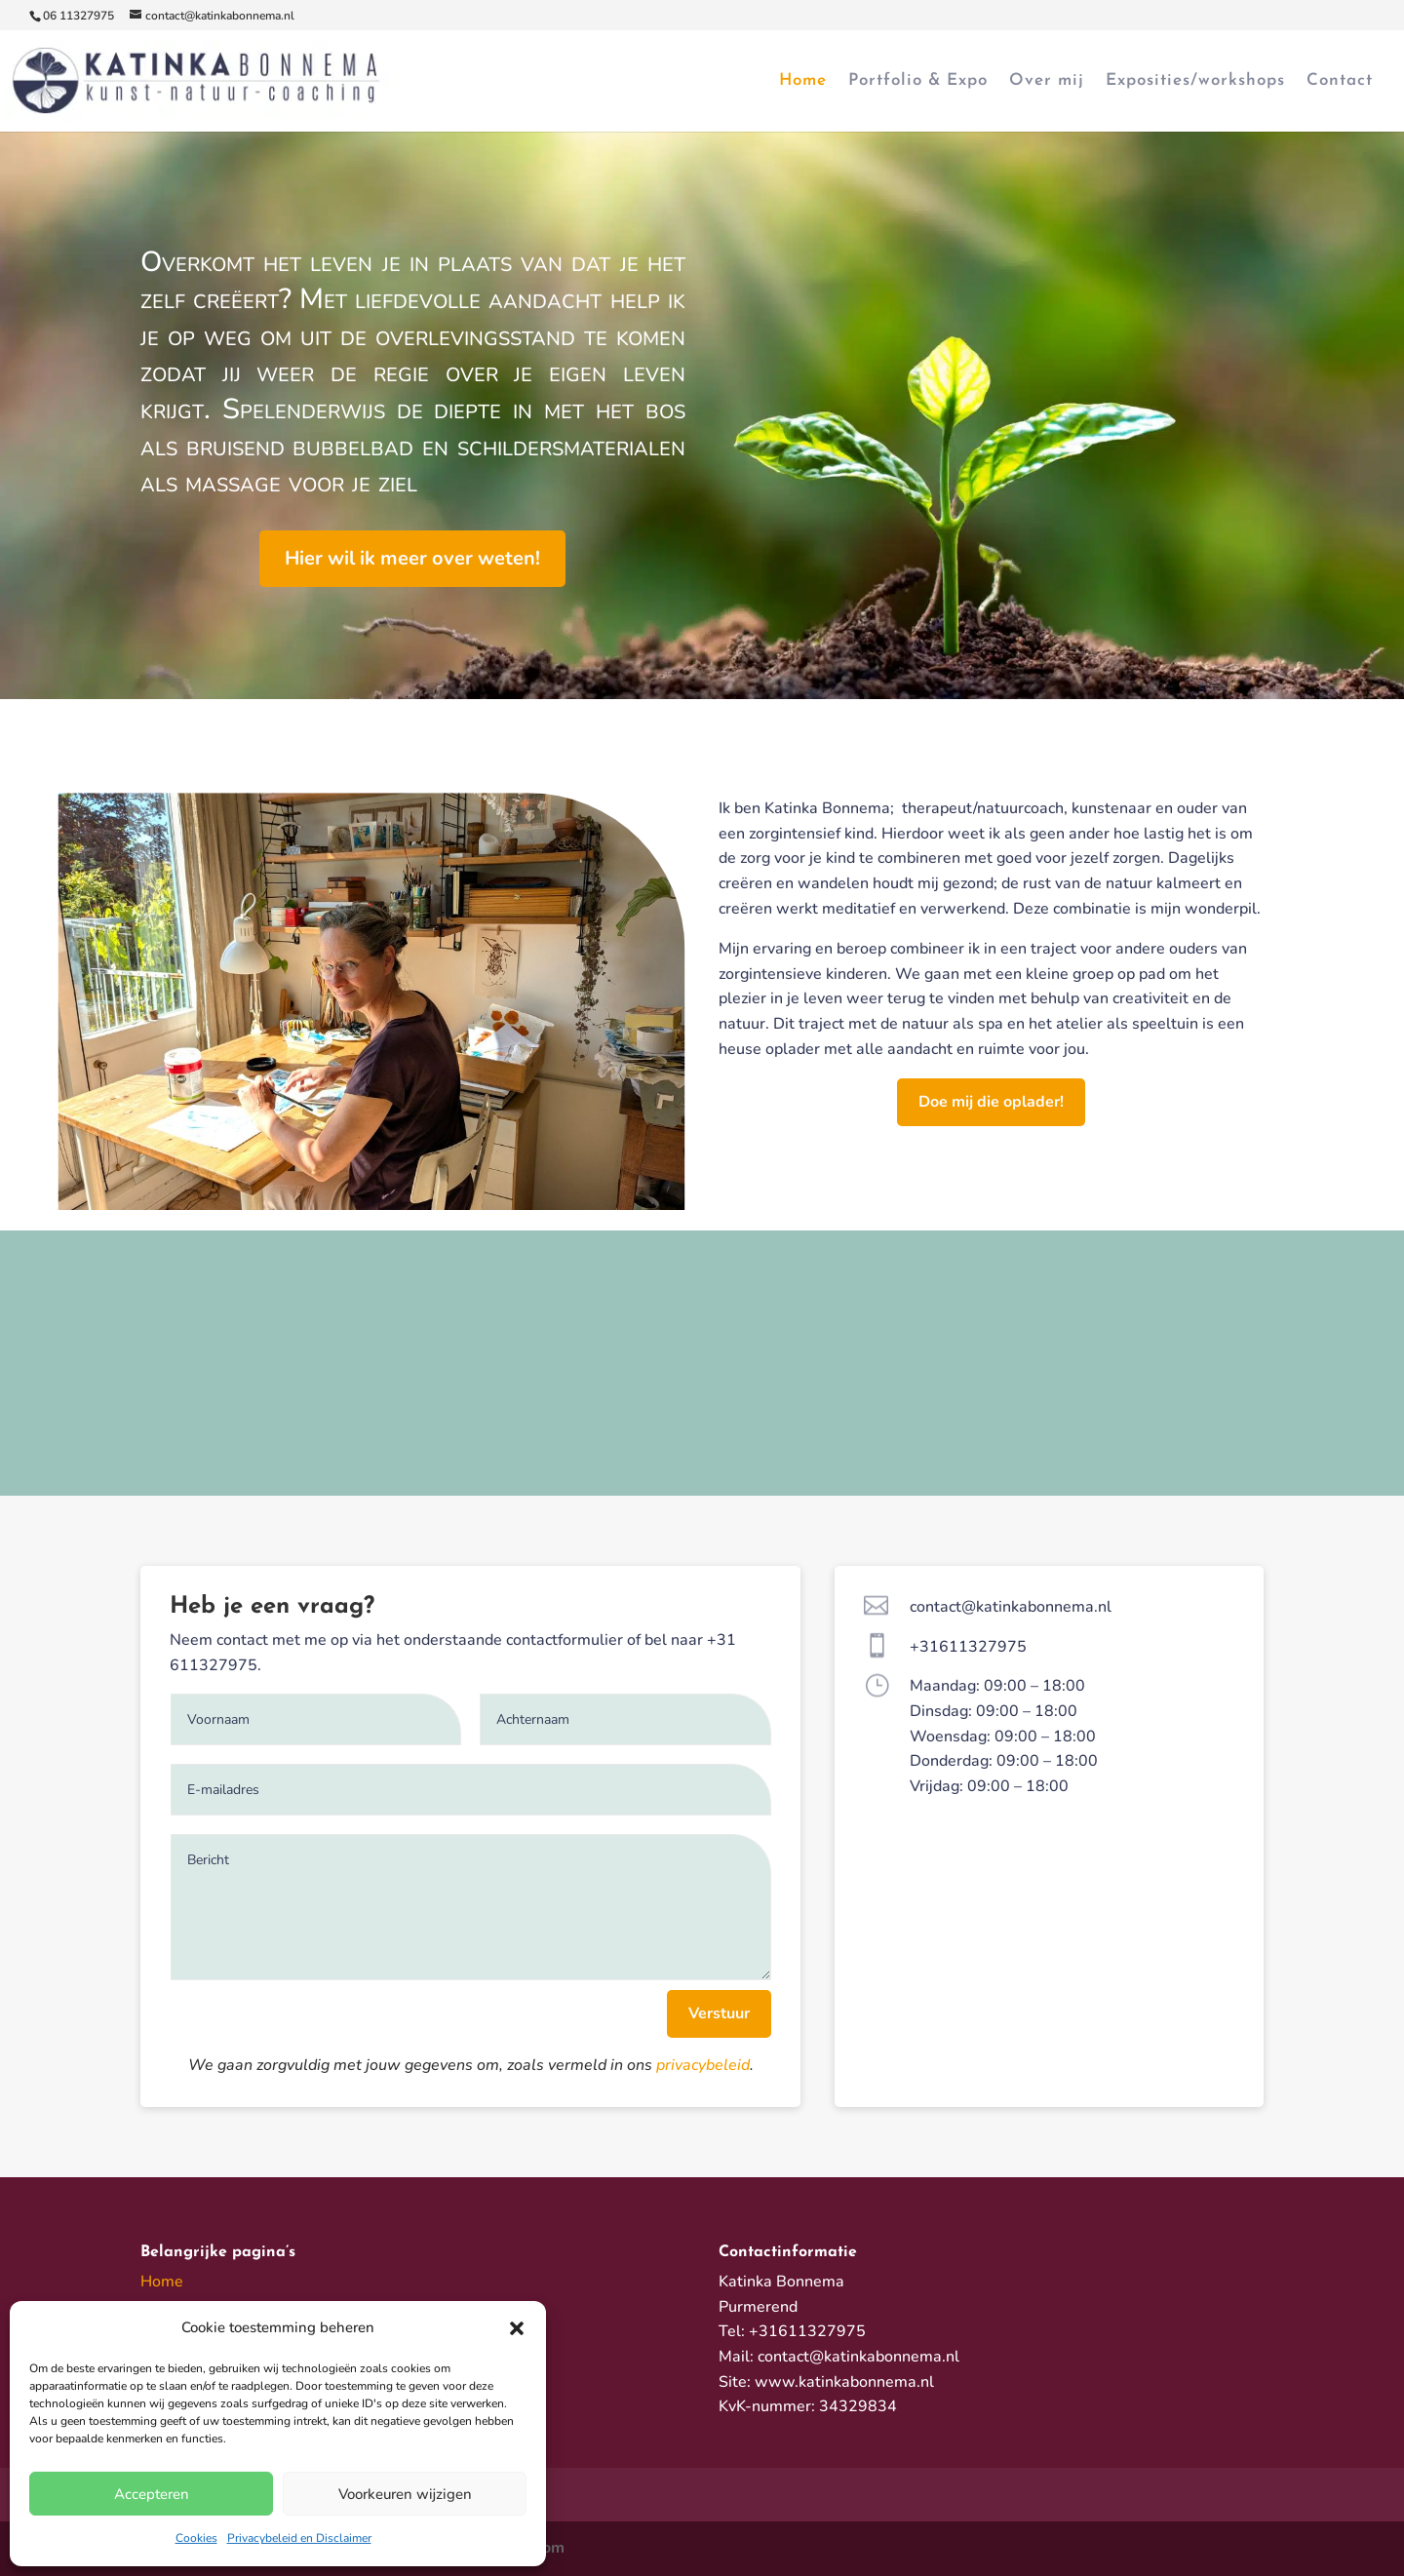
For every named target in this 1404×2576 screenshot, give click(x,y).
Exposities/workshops (1195, 81)
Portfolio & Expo (918, 81)
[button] (516, 2328)
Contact (1339, 81)
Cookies (196, 2538)
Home (803, 81)
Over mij (1046, 81)
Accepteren (151, 2494)
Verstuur (719, 2013)
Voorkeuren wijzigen (405, 2494)
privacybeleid (703, 2065)
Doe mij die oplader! (991, 1101)
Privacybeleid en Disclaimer (299, 2538)
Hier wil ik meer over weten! (412, 558)
